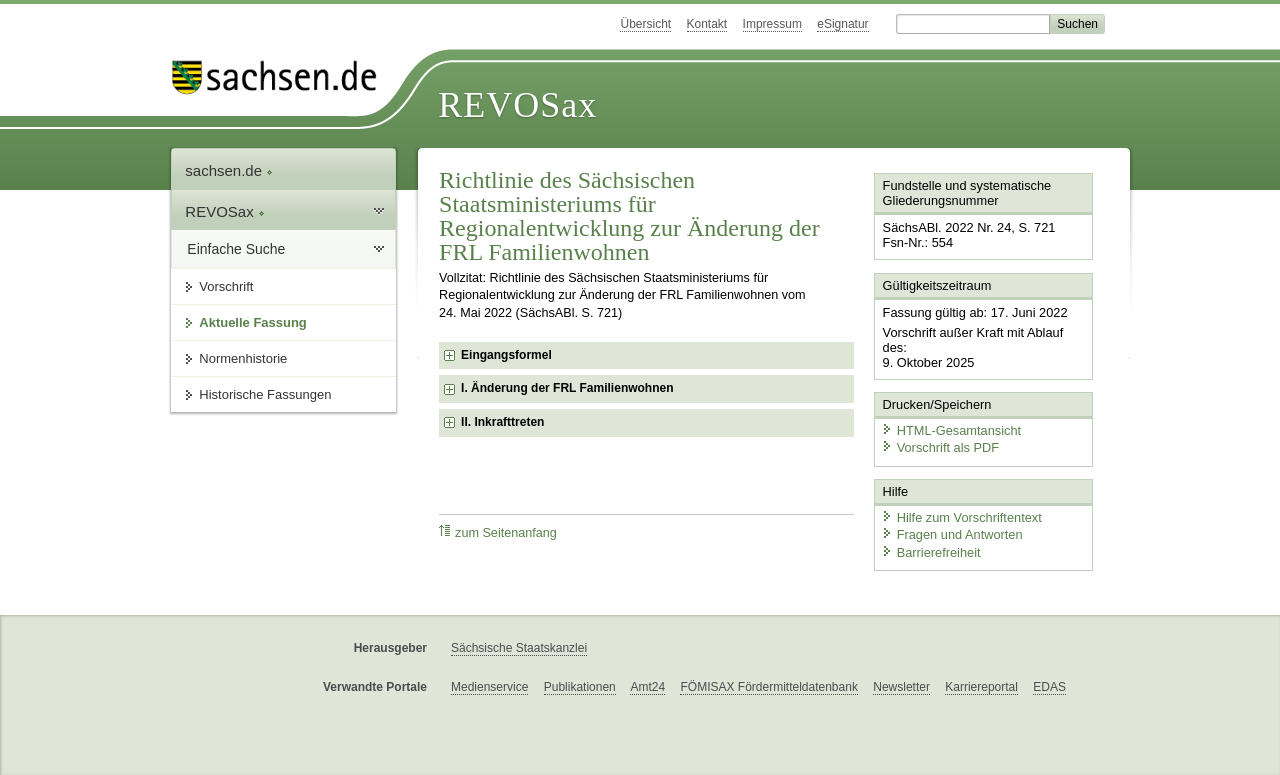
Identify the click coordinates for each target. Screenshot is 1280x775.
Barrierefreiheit (931, 552)
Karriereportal (981, 687)
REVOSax (517, 105)
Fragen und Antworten (952, 534)
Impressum (772, 24)
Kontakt (707, 24)
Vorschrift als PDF (940, 447)
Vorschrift (226, 286)
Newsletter (901, 687)
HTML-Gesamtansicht (951, 430)
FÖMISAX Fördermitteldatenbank (768, 687)
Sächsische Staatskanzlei (519, 648)
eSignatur (842, 24)
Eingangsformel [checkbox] (506, 355)
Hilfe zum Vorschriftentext (961, 517)
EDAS (1049, 687)
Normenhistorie (243, 358)
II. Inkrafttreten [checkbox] (502, 422)
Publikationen (580, 687)
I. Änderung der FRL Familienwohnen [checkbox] (567, 388)
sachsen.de (229, 170)
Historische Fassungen (265, 394)
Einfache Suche (236, 249)
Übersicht (645, 24)
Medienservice (489, 687)
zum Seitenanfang (498, 532)
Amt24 (647, 687)
